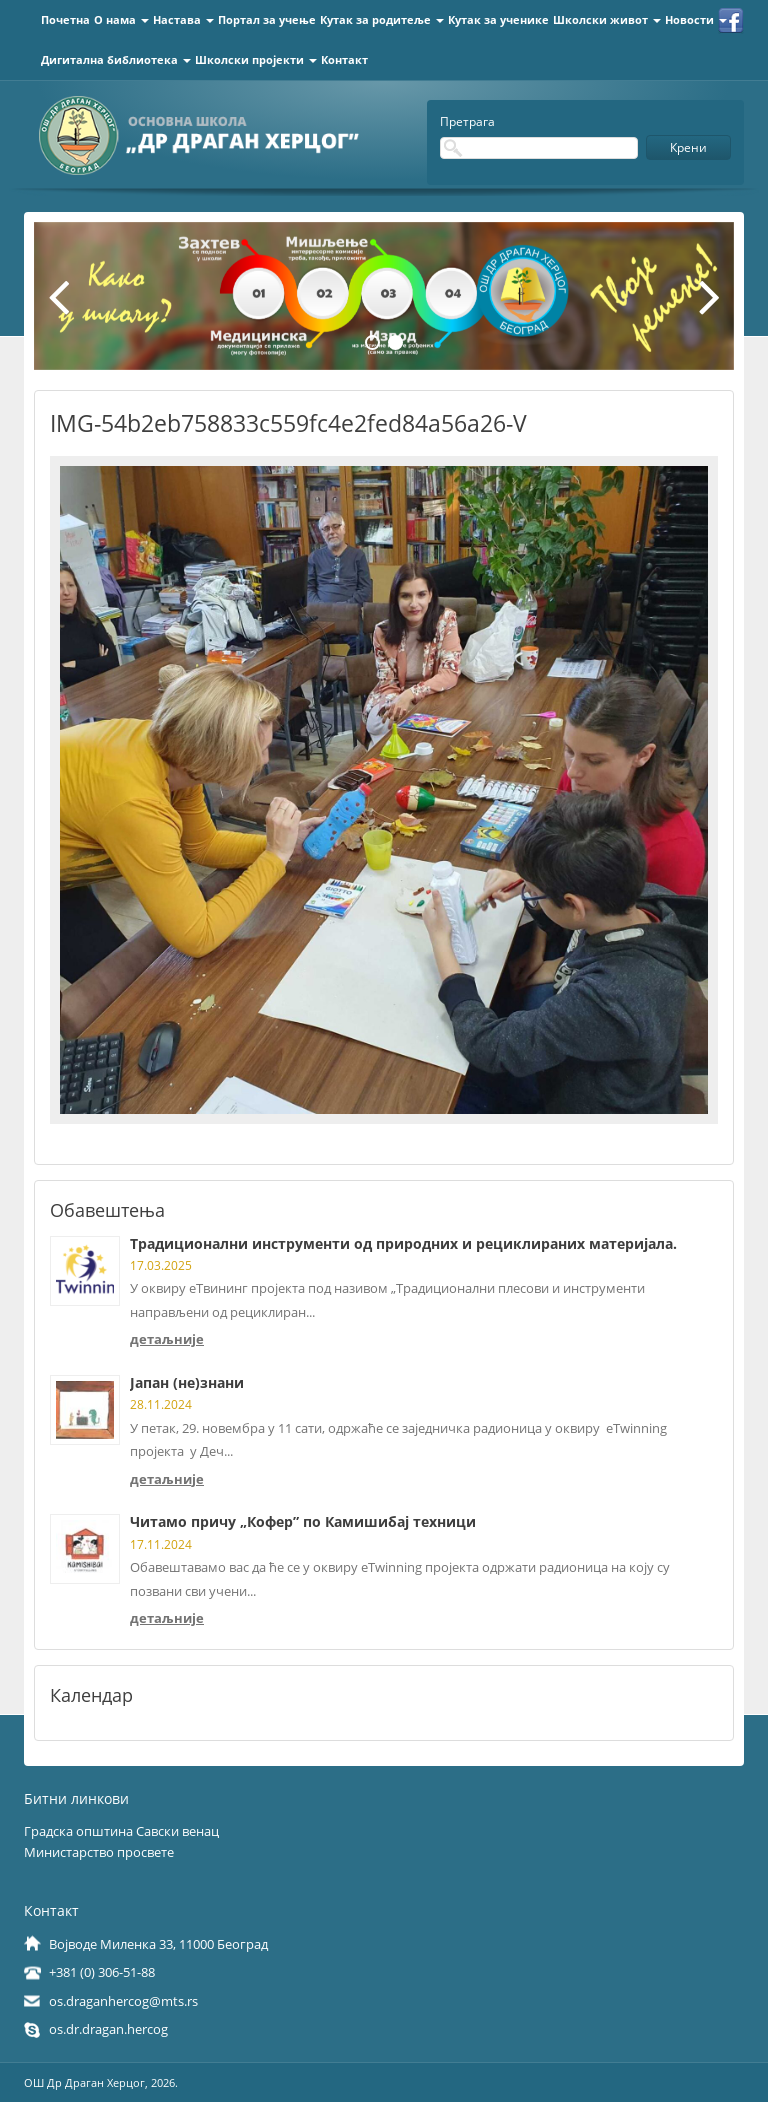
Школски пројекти (256, 59)
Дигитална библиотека (116, 59)
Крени (688, 147)
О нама (121, 19)
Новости (696, 19)
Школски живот (607, 19)
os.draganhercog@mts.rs (123, 2001)
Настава (183, 19)
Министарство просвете (99, 1852)
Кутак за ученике (498, 19)
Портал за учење (267, 19)
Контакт (344, 59)
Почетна (65, 19)
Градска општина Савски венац (121, 1831)
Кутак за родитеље (382, 19)
